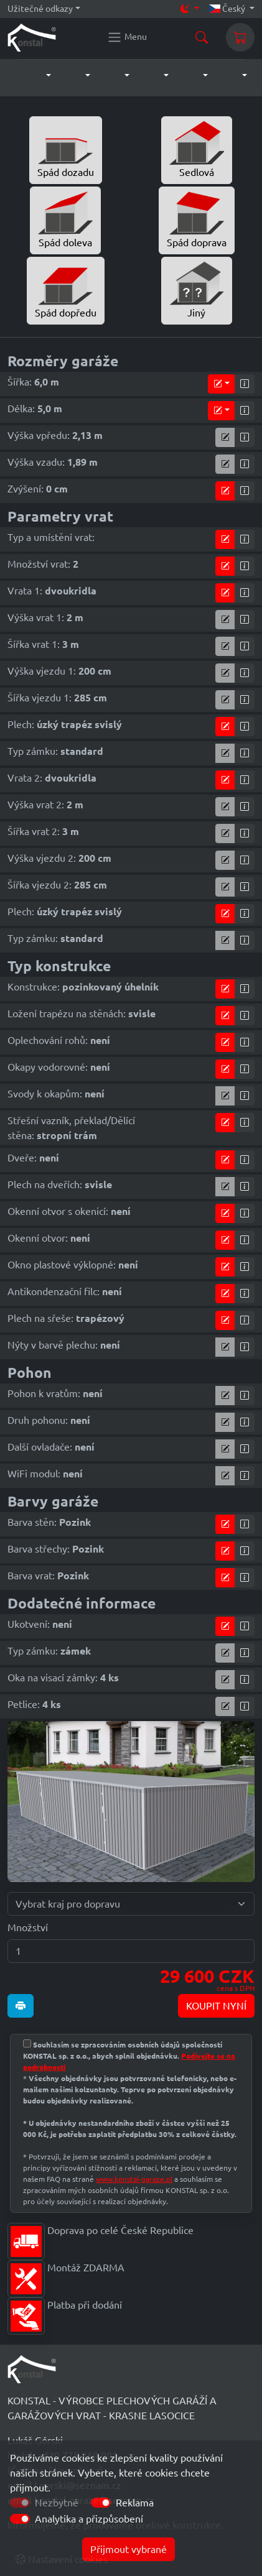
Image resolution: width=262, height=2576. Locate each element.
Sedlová (196, 149)
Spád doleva (65, 219)
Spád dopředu (65, 289)
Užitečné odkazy (40, 9)
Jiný (196, 289)
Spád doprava (197, 219)
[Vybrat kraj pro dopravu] (131, 1904)
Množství (27, 1927)
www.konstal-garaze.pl (134, 2179)
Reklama (135, 2502)
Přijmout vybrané (128, 2549)
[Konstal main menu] (127, 37)
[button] (35, 76)
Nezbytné (56, 2502)
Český (228, 9)
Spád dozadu (65, 149)
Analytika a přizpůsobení (89, 2518)
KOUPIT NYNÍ (216, 2005)
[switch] (101, 2503)
